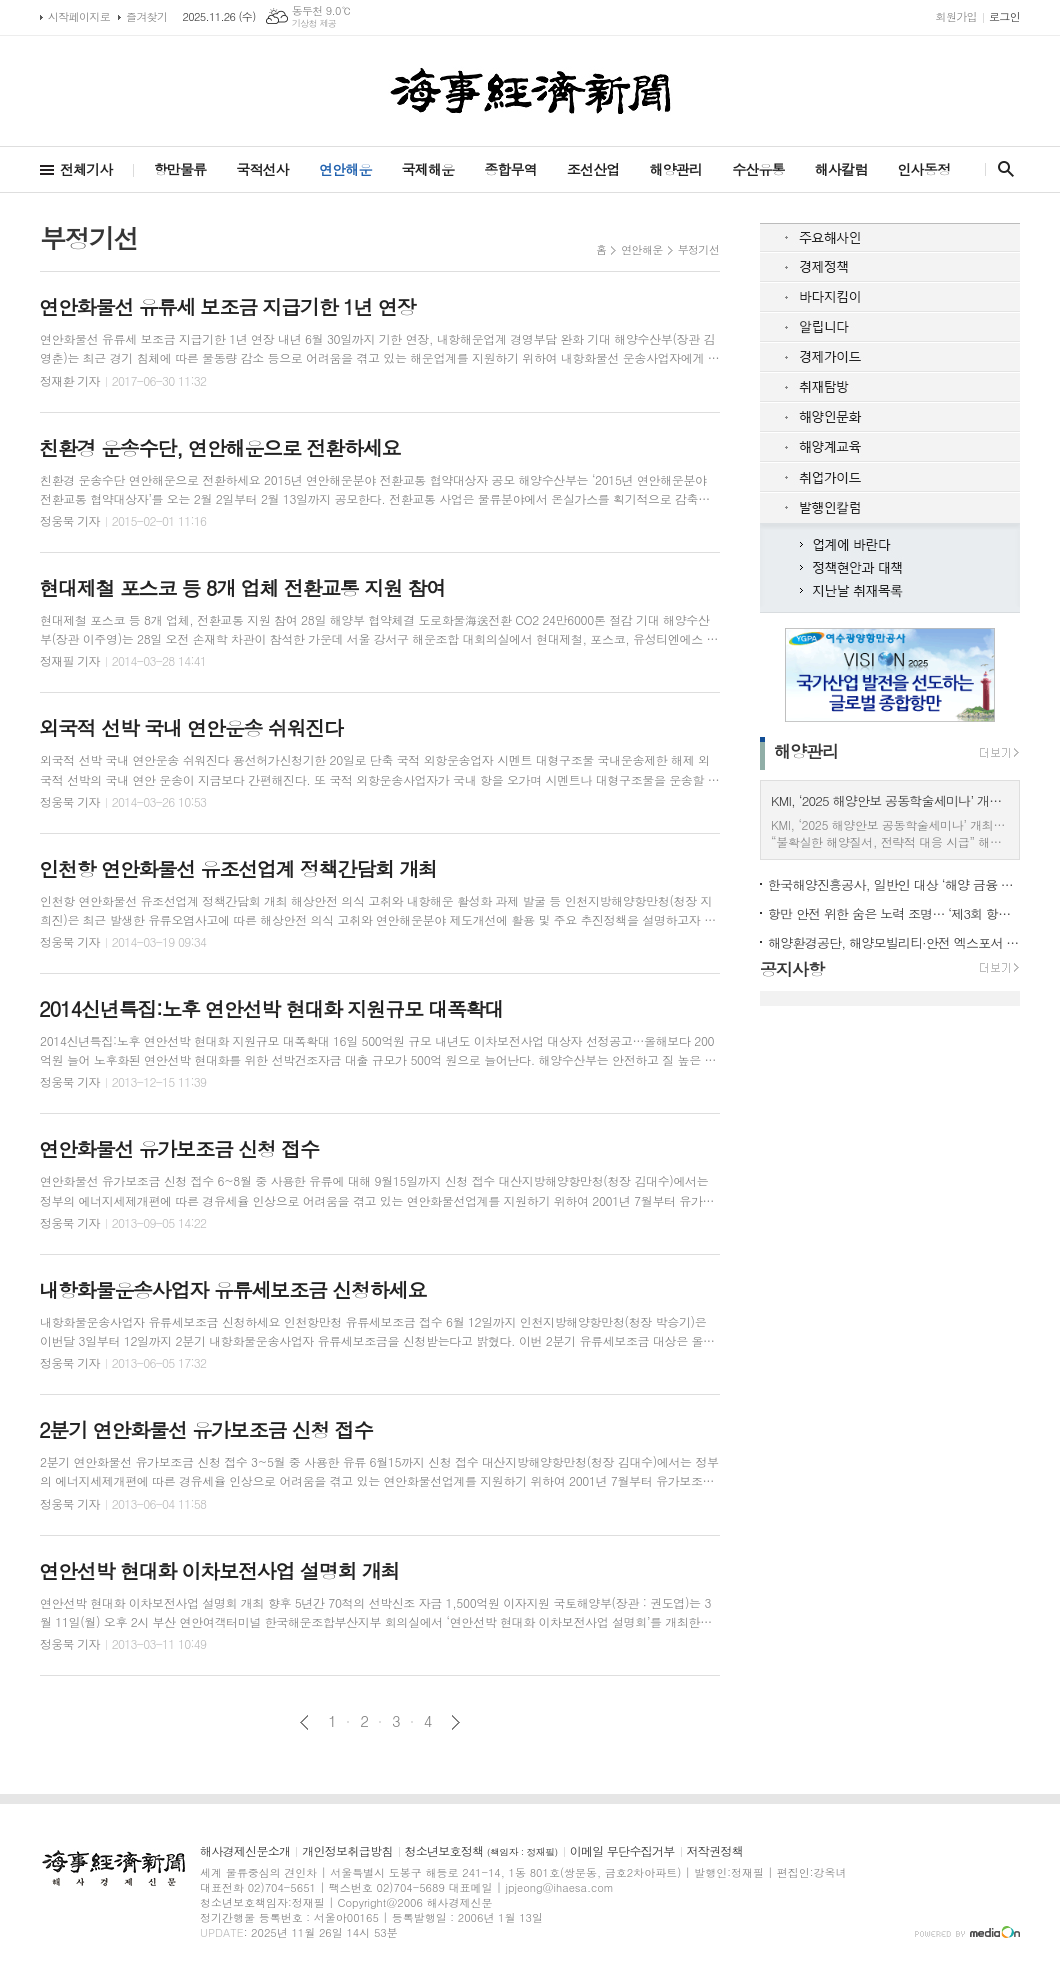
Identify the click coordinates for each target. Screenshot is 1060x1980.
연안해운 (345, 169)
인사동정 (923, 169)
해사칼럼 (841, 169)
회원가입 (956, 16)
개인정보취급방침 (347, 1851)
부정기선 (698, 249)
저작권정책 (715, 1851)
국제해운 (428, 169)
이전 (304, 1722)
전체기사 (86, 169)
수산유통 (758, 169)
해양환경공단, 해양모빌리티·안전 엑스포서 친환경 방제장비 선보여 (894, 942)
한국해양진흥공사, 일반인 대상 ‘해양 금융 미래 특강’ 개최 (894, 884)
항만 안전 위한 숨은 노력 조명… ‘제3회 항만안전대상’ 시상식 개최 (894, 913)
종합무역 (510, 169)
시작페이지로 (79, 16)
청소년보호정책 (481, 1851)
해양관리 (675, 169)
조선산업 (593, 169)
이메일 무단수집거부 (622, 1851)
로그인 (1004, 16)
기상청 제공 (314, 23)
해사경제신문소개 (245, 1851)
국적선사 (262, 169)
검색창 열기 (1001, 169)
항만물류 (180, 169)
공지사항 (792, 969)
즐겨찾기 (146, 16)
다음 (455, 1722)
